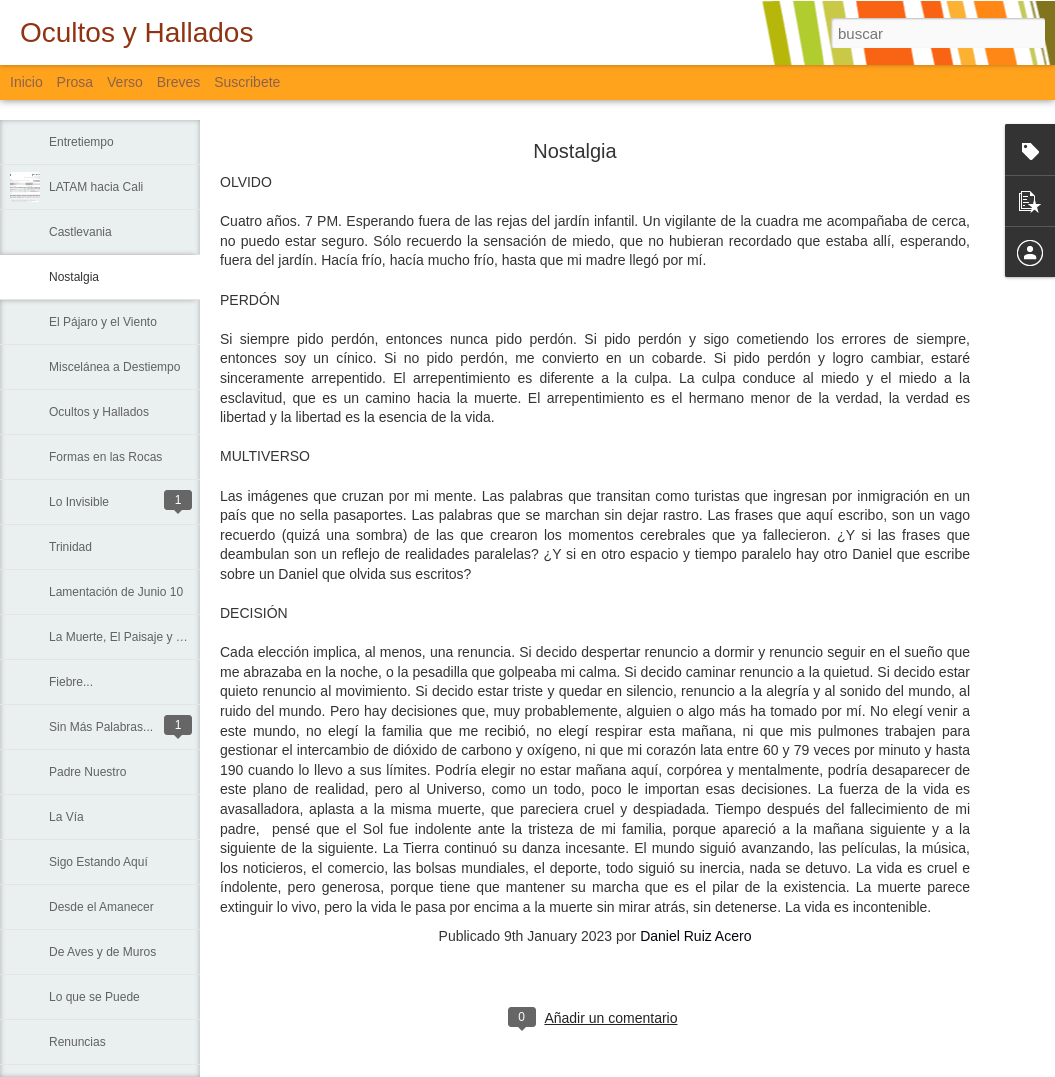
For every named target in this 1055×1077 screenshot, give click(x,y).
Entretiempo (81, 142)
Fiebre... (71, 682)
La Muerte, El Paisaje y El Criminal (141, 637)
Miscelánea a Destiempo (114, 367)
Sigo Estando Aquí (98, 862)
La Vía (66, 817)
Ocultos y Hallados (99, 412)
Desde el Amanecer (101, 907)
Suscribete (247, 82)
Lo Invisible (79, 502)
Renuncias (77, 1042)
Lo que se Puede (94, 997)
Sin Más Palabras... (101, 727)
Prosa (75, 82)
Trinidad (70, 547)
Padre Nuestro (87, 772)
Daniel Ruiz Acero (695, 936)
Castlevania (80, 232)
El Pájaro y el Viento (103, 322)
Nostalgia (74, 277)
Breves (179, 82)
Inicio (26, 82)
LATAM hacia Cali (96, 187)
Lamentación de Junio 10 (116, 592)
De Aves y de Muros (102, 952)
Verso (125, 82)
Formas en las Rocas (105, 457)
